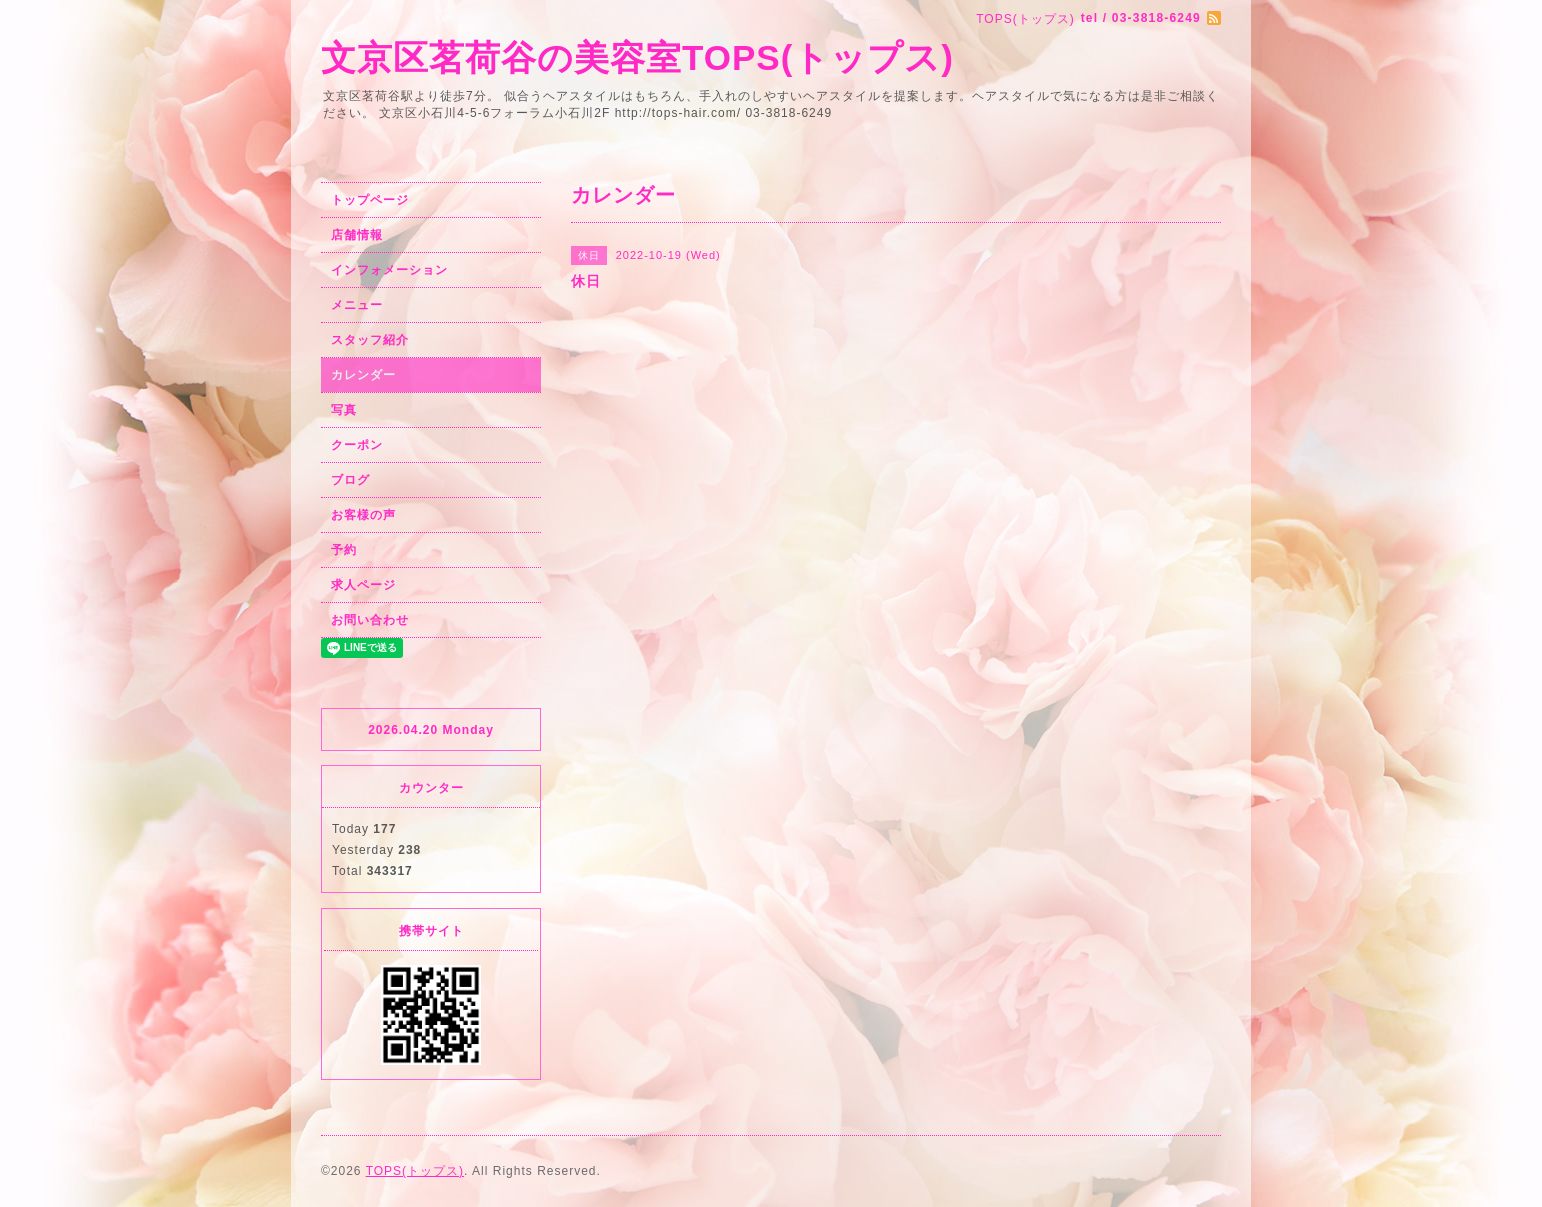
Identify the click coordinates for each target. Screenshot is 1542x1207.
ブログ (350, 480)
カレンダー (363, 375)
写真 (344, 410)
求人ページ (363, 585)
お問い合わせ (370, 620)
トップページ (370, 200)
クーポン (357, 445)
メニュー (357, 305)
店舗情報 (357, 235)
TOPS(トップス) (415, 1171)
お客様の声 (363, 515)
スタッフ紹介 (370, 340)
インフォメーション (389, 270)
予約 (344, 550)
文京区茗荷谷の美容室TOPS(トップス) (637, 57)
